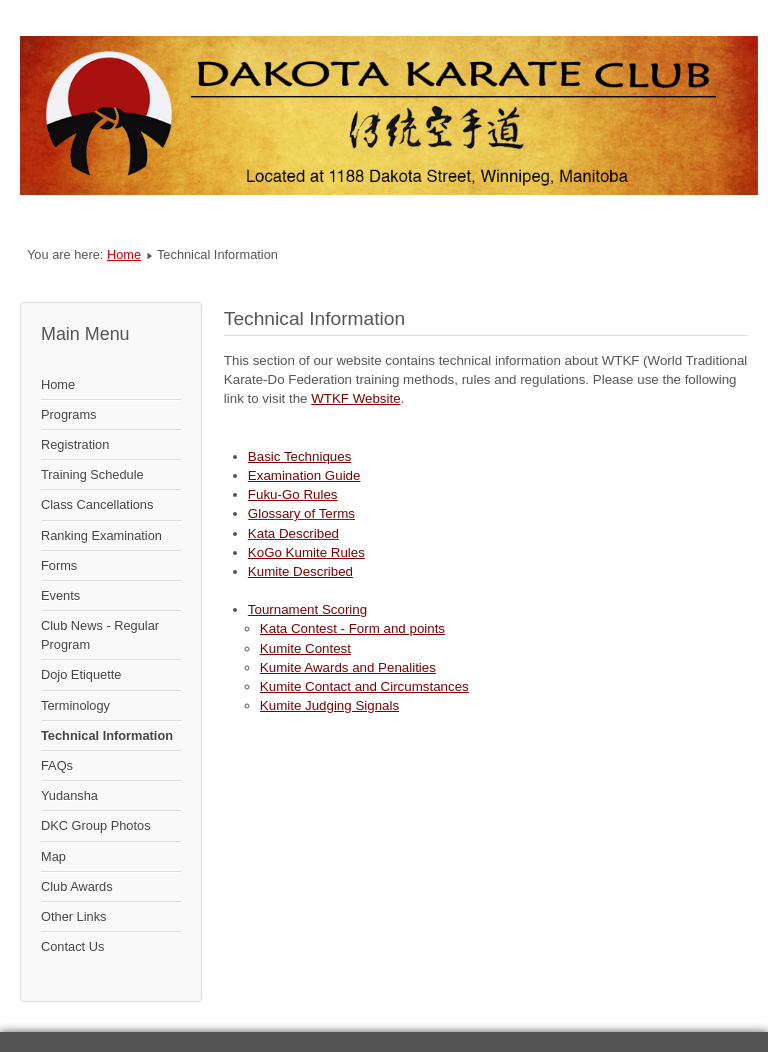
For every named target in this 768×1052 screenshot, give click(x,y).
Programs (68, 414)
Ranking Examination (101, 535)
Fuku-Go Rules (293, 494)
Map (53, 856)
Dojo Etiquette (81, 674)
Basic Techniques (299, 456)
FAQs (57, 765)
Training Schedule (92, 474)
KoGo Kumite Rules (306, 552)
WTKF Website (355, 398)
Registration (75, 444)
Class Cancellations (97, 504)
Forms (59, 565)
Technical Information (107, 735)
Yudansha (69, 795)
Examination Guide (304, 475)
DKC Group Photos (96, 825)
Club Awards (77, 886)
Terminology (75, 705)
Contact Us (72, 946)
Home (124, 254)
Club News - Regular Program (100, 635)
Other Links (73, 916)
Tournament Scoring (307, 609)
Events (60, 595)
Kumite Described (300, 571)
